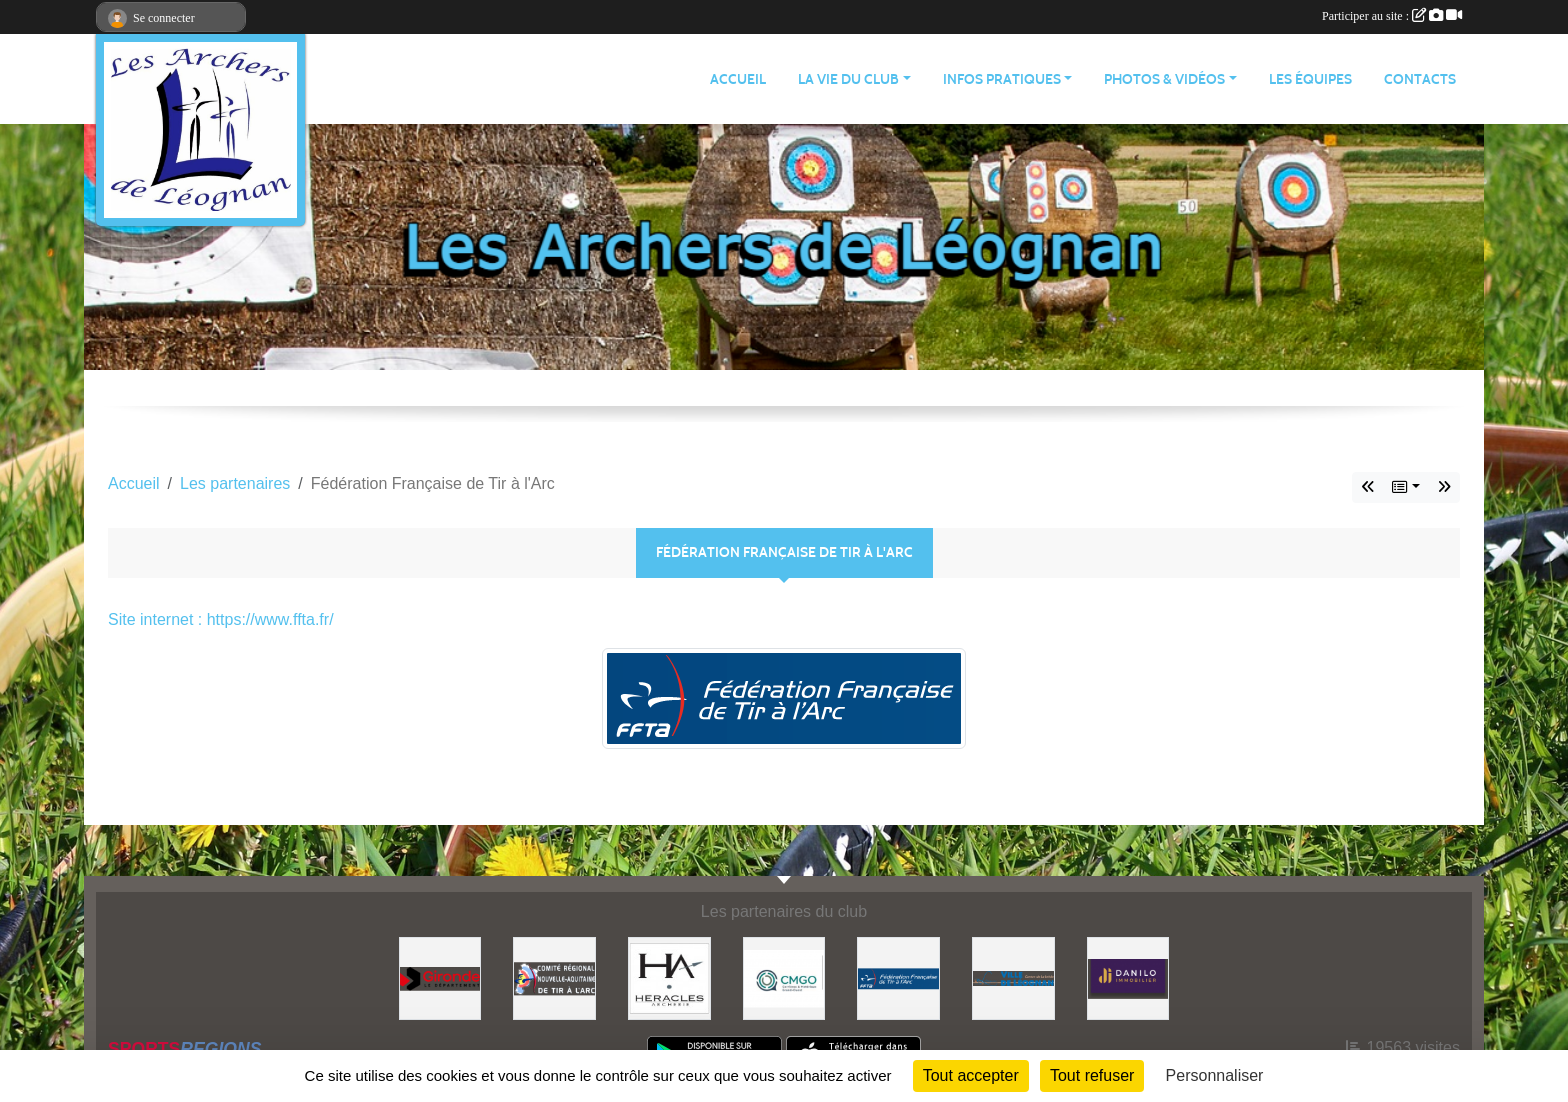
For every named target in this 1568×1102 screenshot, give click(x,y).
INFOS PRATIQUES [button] (1002, 79)
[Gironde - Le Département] (440, 977)
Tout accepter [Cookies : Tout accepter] (971, 1075)
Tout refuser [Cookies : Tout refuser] (1092, 1075)
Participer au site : (1392, 16)
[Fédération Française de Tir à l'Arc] (898, 977)
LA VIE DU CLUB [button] (848, 79)
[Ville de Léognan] (1013, 977)
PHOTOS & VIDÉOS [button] (1164, 79)
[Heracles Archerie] (669, 977)
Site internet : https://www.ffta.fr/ (221, 619)
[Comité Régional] (554, 977)
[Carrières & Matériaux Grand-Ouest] (784, 977)
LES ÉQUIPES (1310, 79)
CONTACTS (1420, 79)
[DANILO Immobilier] (1128, 977)
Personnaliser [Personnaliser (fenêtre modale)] (1215, 1075)
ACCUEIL (738, 79)
